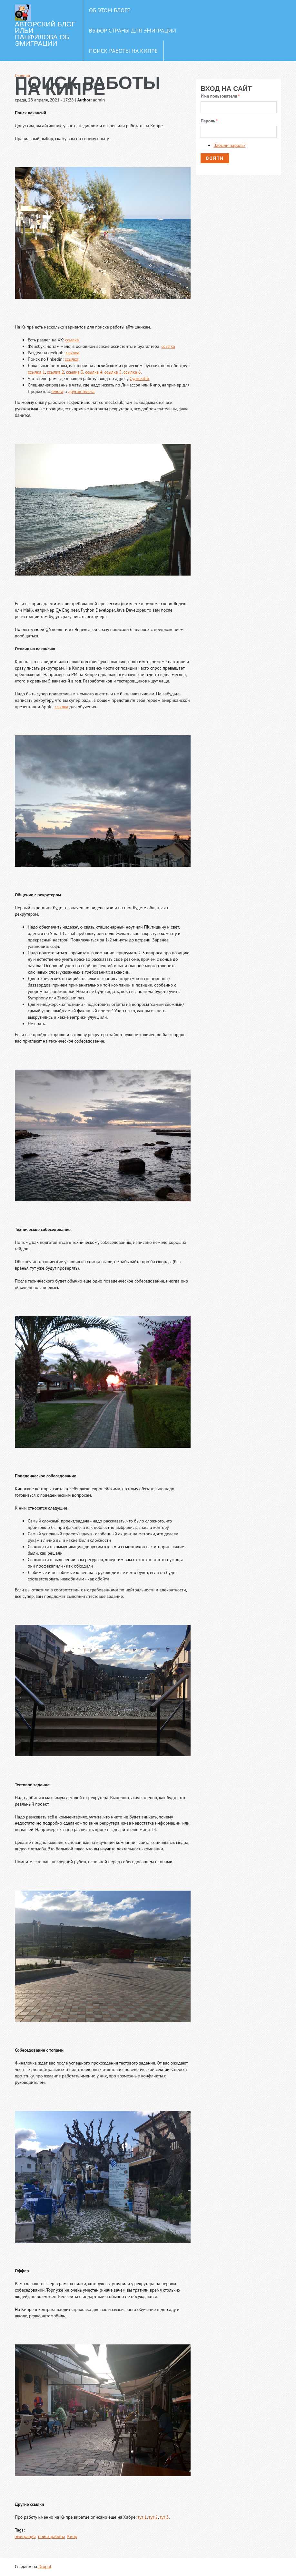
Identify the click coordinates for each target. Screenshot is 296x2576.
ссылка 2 (55, 372)
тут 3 (164, 2517)
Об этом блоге (109, 10)
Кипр (72, 2536)
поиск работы (51, 2536)
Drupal (44, 2567)
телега (57, 391)
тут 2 (153, 2517)
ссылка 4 (94, 372)
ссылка (72, 340)
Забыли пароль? (229, 145)
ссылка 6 (132, 372)
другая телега (81, 391)
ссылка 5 (113, 372)
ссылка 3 (75, 372)
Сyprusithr (139, 378)
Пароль (209, 121)
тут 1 (142, 2517)
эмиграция (25, 2536)
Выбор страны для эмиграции (132, 30)
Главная (22, 76)
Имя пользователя (220, 96)
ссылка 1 (36, 372)
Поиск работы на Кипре (123, 50)
